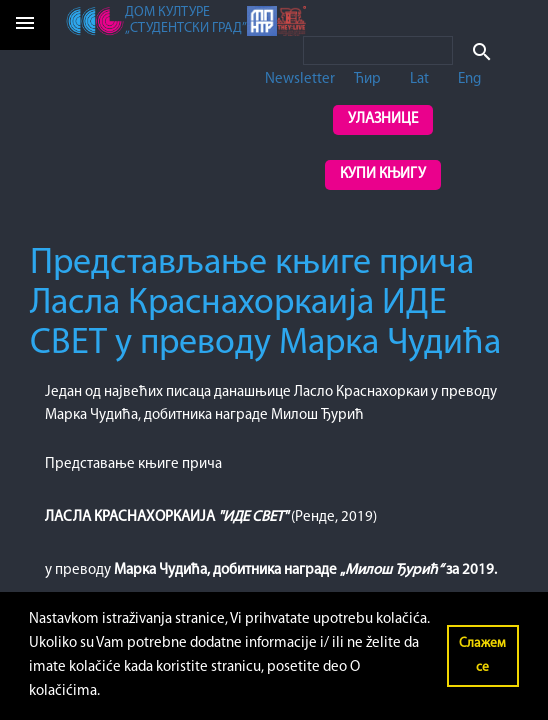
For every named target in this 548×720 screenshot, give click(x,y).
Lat (419, 79)
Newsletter (300, 79)
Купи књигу (383, 174)
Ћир (367, 79)
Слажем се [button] (482, 655)
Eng (469, 79)
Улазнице (383, 119)
